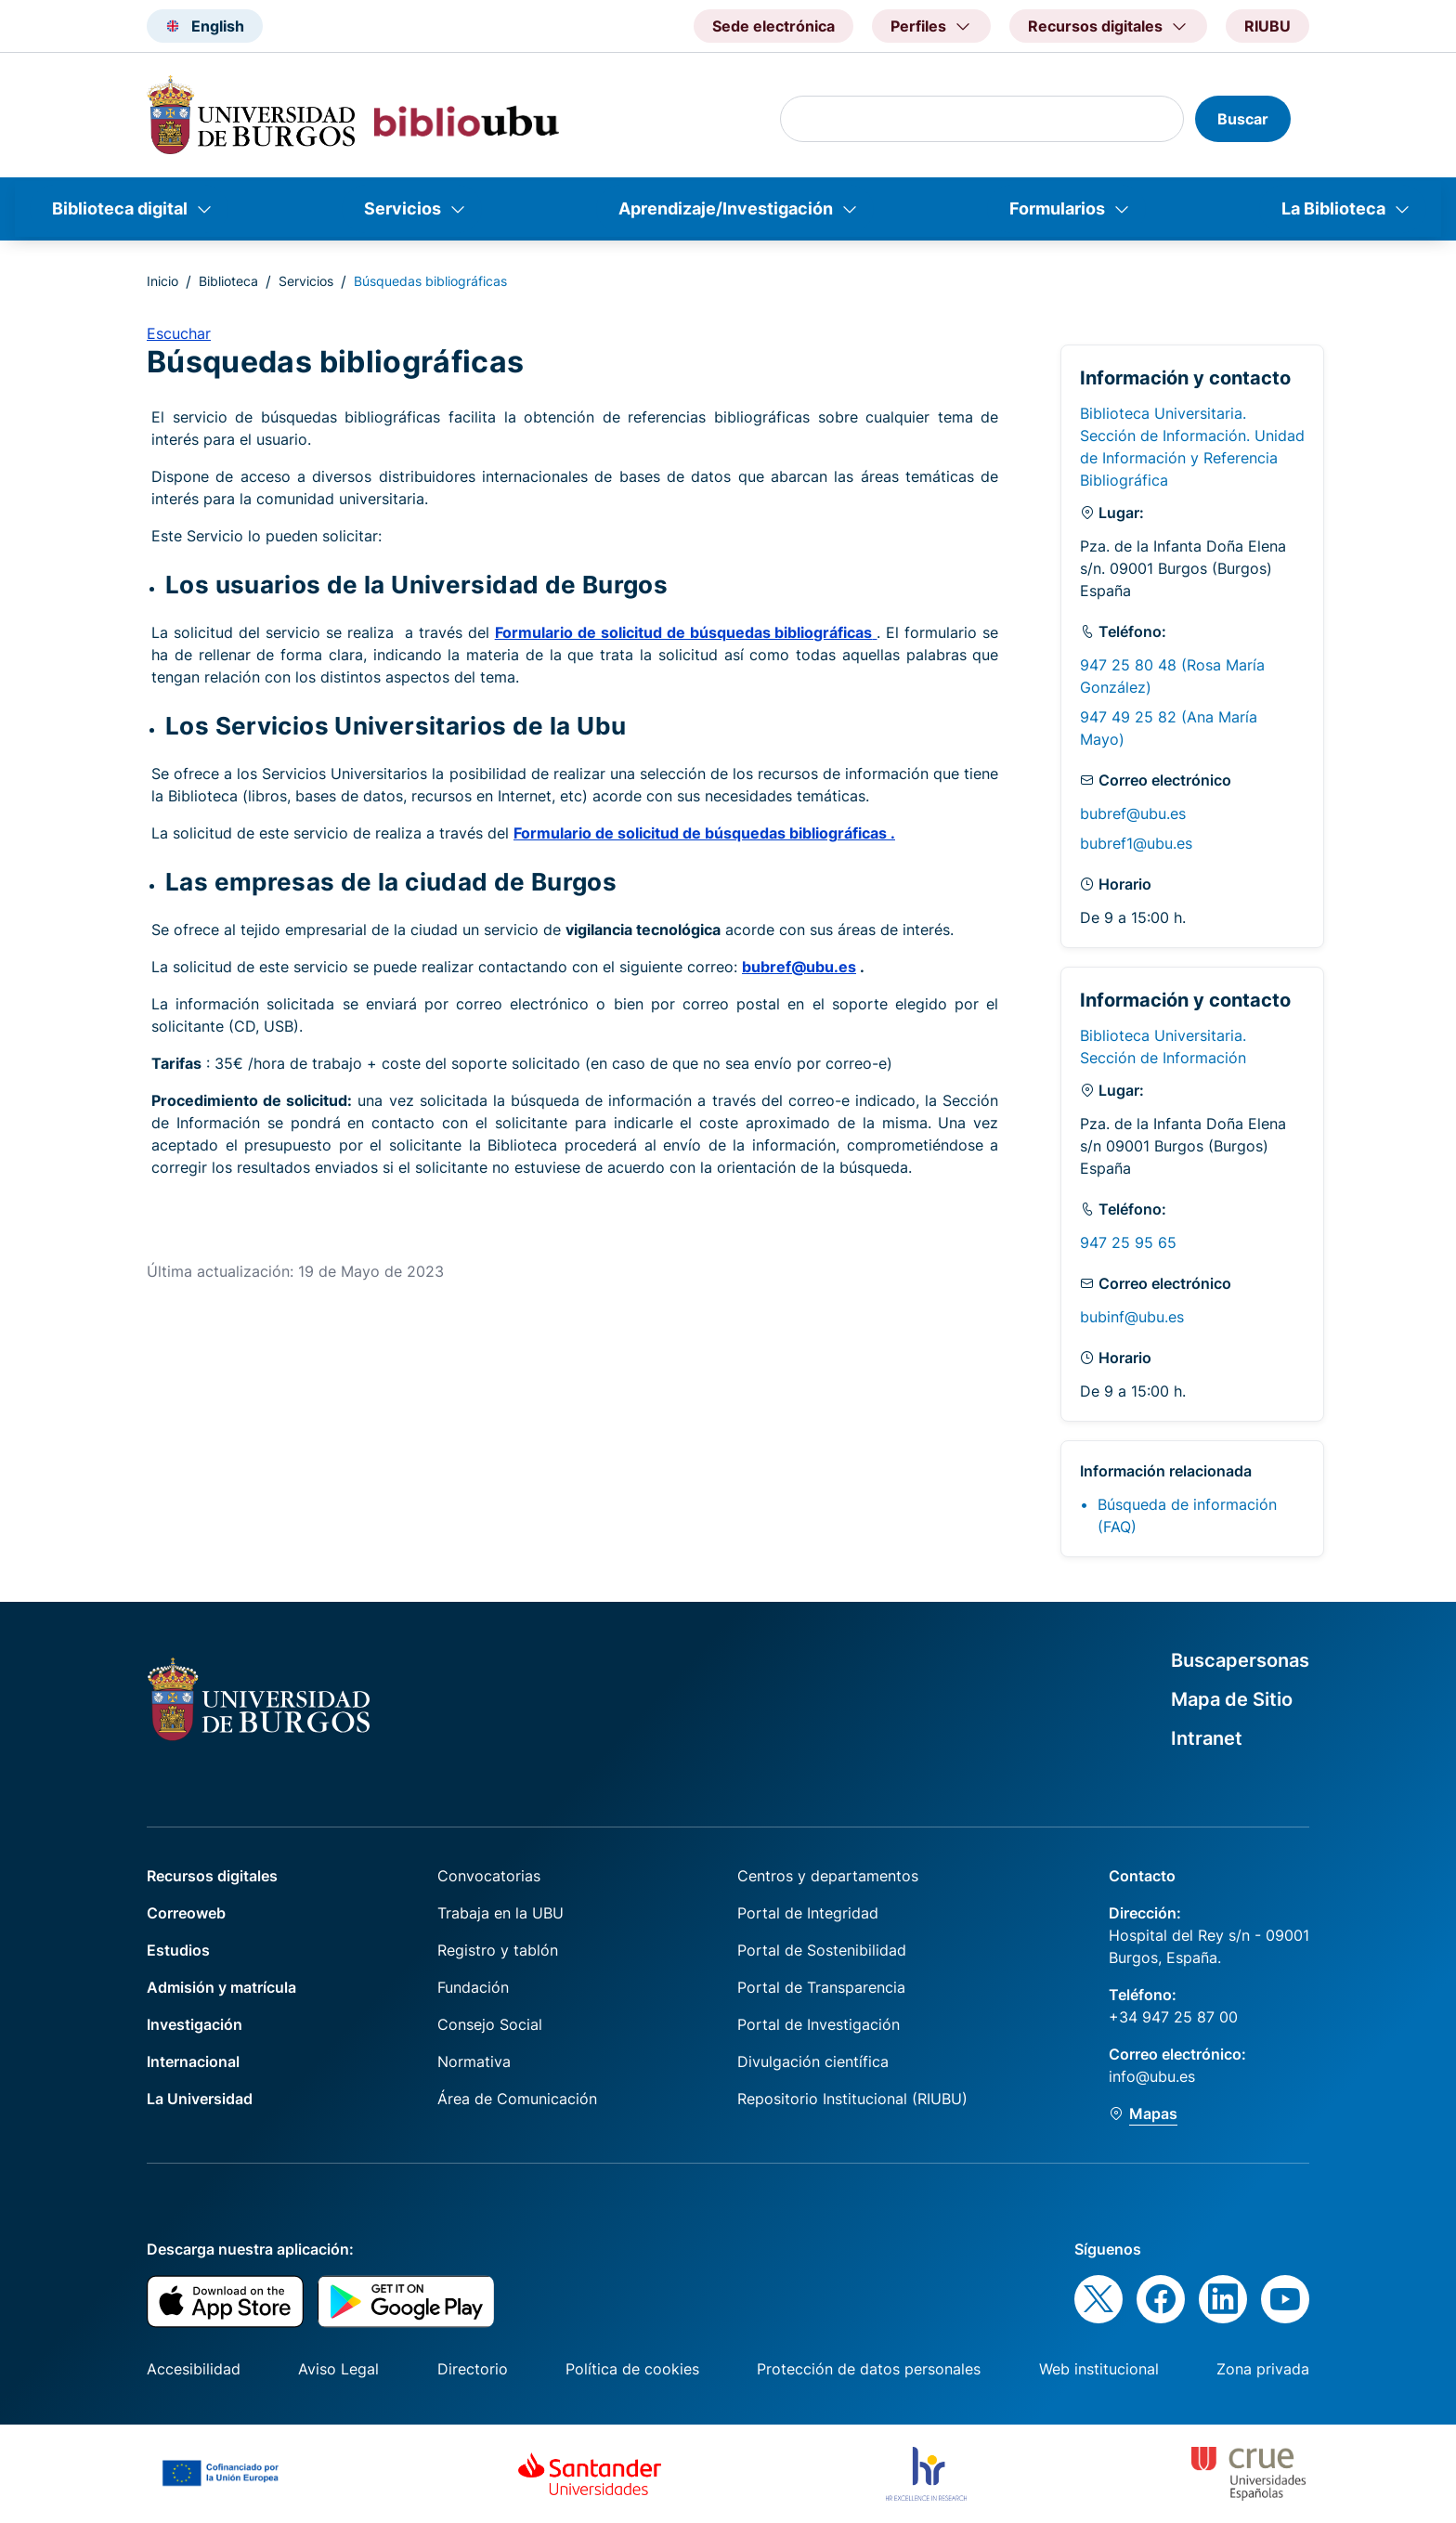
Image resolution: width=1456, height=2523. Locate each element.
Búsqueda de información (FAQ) (1187, 1515)
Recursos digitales (212, 1875)
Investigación (194, 2024)
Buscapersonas (1240, 1660)
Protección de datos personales (869, 2369)
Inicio (162, 281)
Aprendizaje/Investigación (725, 208)
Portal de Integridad (807, 1913)
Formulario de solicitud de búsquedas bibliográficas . (704, 833)
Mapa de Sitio (1232, 1699)
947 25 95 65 (1128, 1242)
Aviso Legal (338, 2369)
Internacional (193, 2061)
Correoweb (186, 1913)
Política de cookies (632, 2369)
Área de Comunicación (517, 2098)
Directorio (472, 2369)
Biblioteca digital (120, 208)
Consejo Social (489, 2024)
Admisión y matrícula (221, 1987)
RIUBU (1267, 26)
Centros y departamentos (827, 1875)
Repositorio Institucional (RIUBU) (852, 2098)
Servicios (402, 208)
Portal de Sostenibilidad (821, 1950)
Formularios (1057, 208)
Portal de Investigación (818, 2024)
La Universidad (200, 2098)
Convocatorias (488, 1875)
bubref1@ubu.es (1136, 843)
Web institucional (1099, 2369)
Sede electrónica (773, 26)
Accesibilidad (193, 2369)
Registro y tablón (497, 1950)
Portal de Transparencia (821, 1987)
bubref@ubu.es (799, 966)
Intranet (1206, 1738)
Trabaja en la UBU (500, 1913)
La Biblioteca (1333, 208)
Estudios (178, 1950)
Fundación (473, 1987)
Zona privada (1262, 2369)
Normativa (474, 2061)
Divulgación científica (813, 2061)
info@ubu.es (1152, 2076)
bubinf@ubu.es (1132, 1316)
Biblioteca (228, 281)
